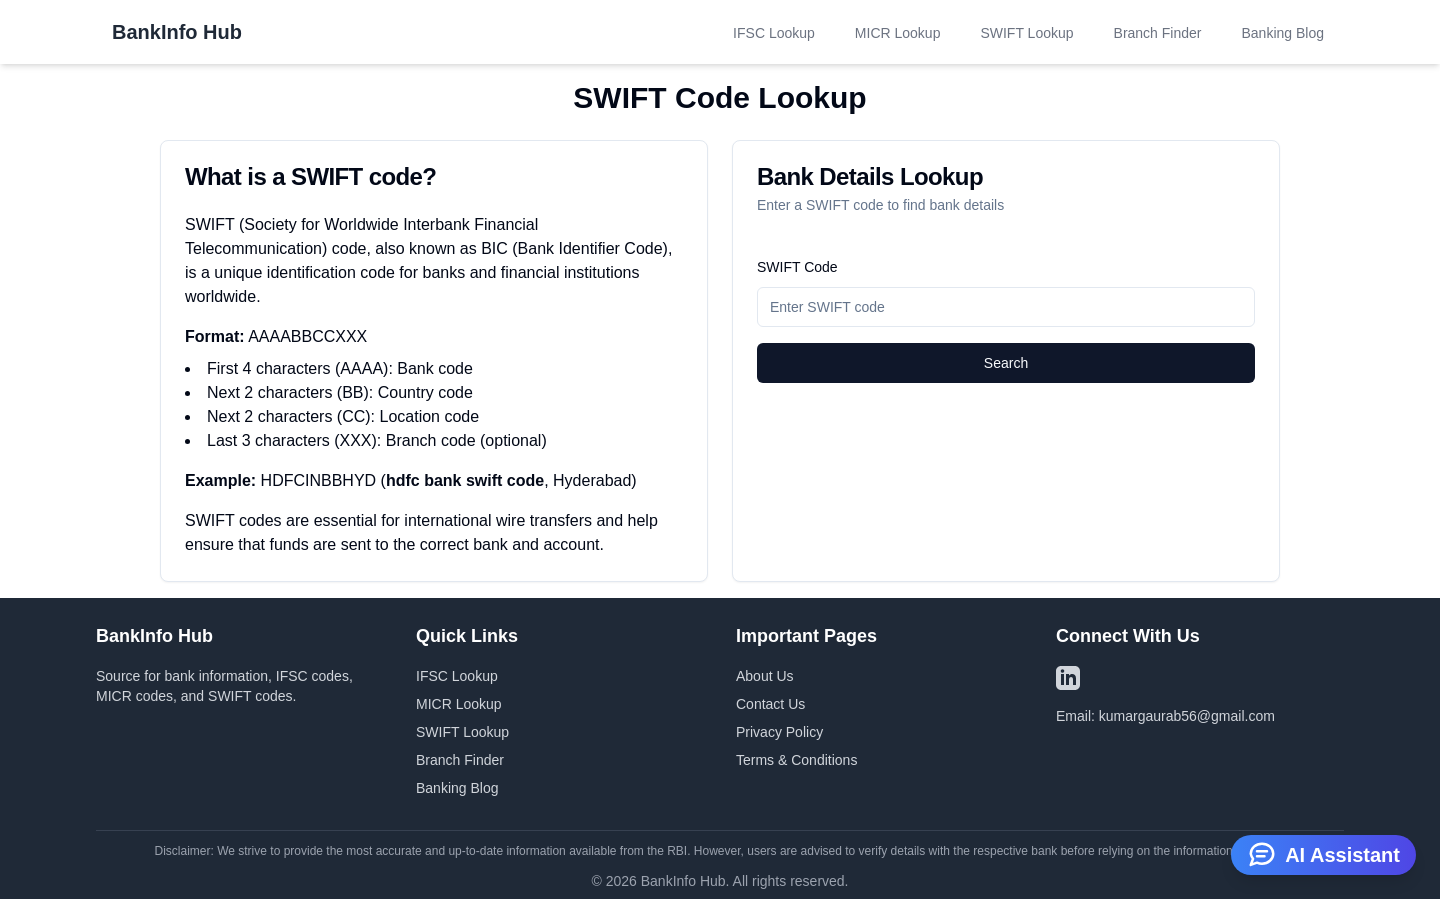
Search (1006, 363)
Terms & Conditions (796, 760)
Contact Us (770, 704)
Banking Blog (1282, 33)
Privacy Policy (779, 732)
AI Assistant (1323, 853)
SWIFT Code (797, 267)
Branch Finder (1158, 33)
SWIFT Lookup (1026, 33)
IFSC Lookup (774, 33)
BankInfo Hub (177, 32)
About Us (765, 676)
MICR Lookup (898, 33)
